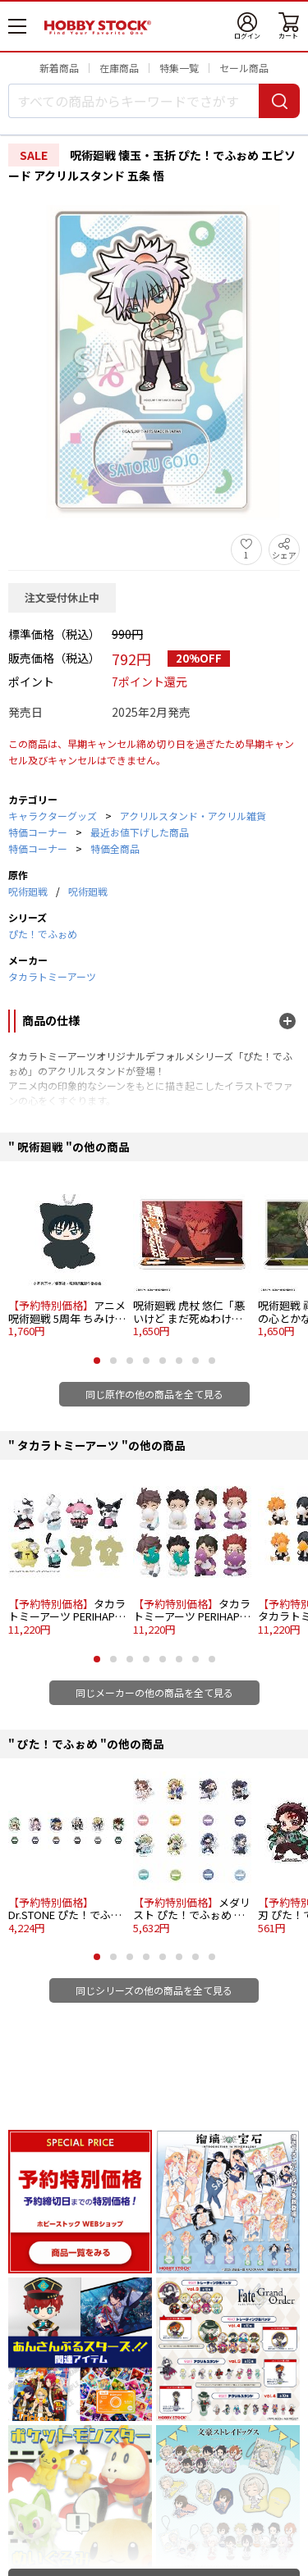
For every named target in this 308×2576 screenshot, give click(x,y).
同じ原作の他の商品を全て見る (154, 1394)
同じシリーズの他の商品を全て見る (154, 1990)
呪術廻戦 (28, 891)
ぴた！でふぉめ (42, 934)
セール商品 (244, 68)
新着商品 (59, 68)
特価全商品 (115, 848)
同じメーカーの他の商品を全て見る (154, 1692)
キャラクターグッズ (52, 816)
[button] (97, 1360)
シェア (284, 555)
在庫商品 (119, 68)
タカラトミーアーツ (52, 976)
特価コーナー (37, 832)
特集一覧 (179, 68)
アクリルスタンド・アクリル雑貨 (193, 816)
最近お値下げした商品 (139, 832)
